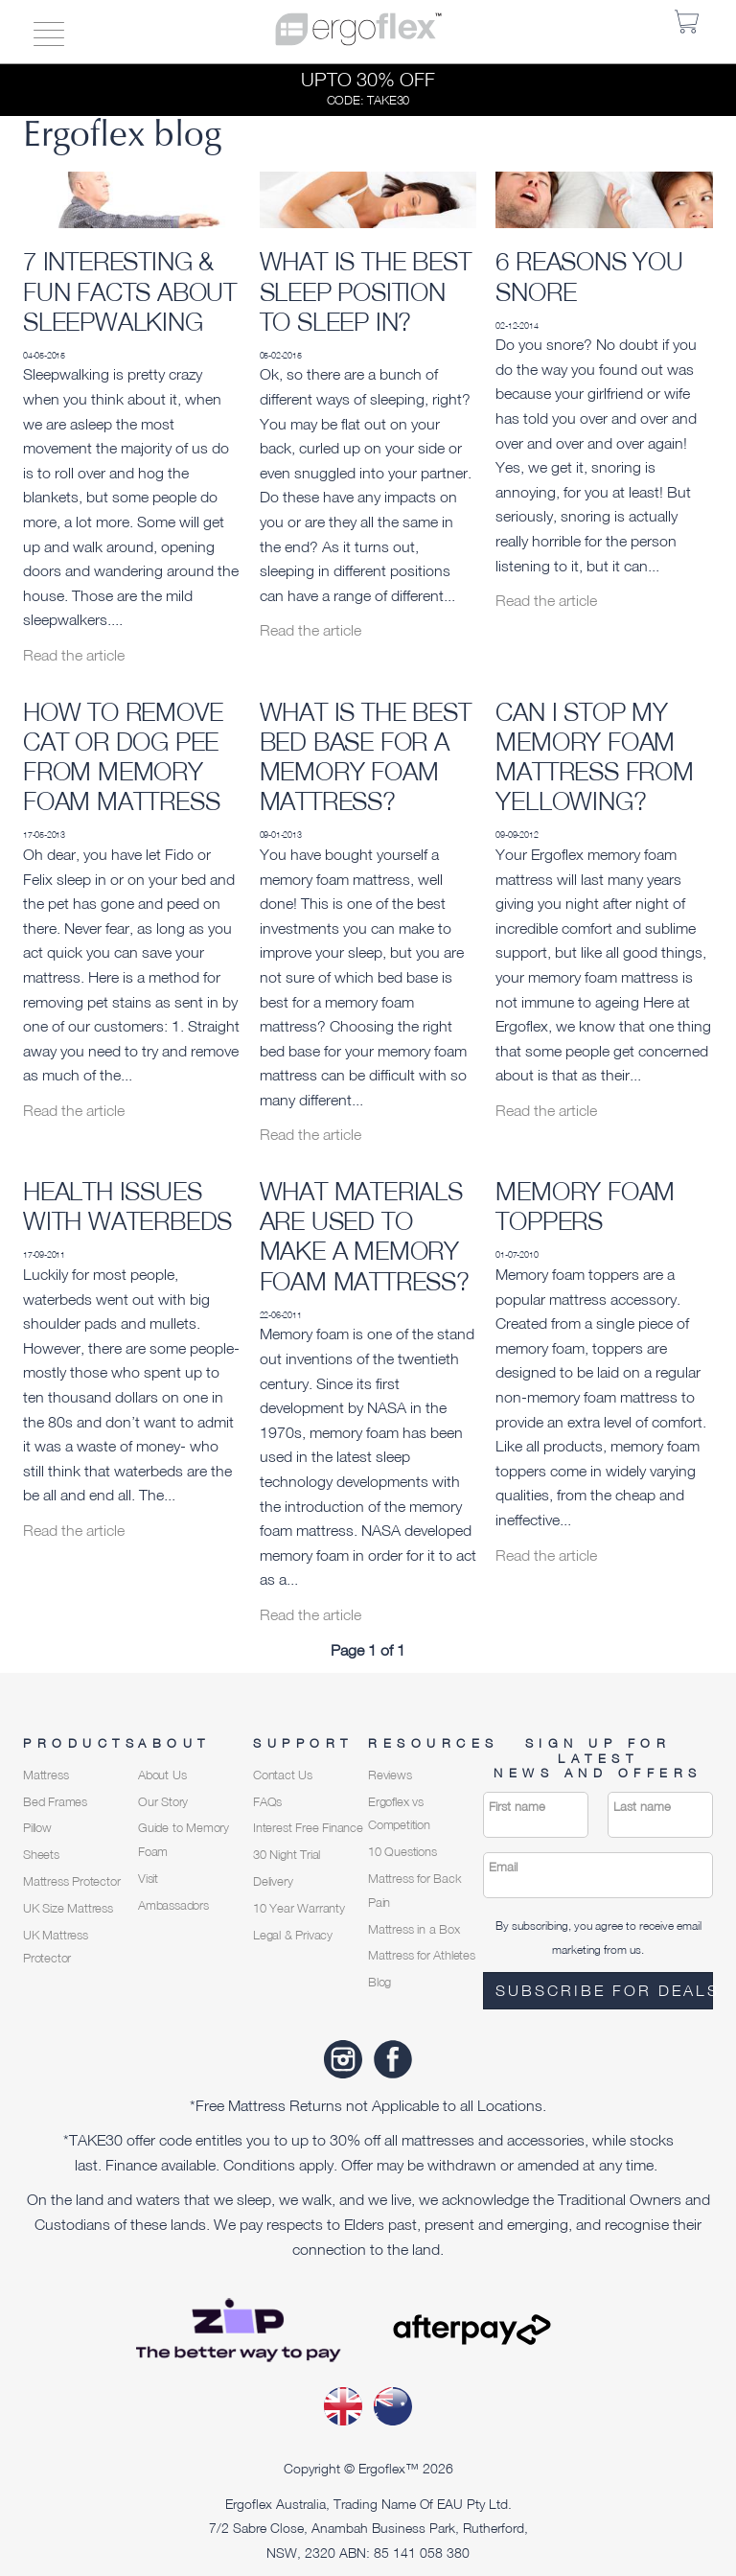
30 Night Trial (286, 1854)
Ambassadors (173, 1905)
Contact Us (282, 1775)
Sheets (41, 1854)
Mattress (45, 1775)
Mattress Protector (71, 1881)
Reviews (390, 1775)
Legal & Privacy (293, 1935)
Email (503, 1867)
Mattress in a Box (414, 1929)
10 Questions (402, 1852)
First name (517, 1806)
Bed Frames (55, 1802)
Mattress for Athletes (421, 1955)
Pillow (37, 1828)
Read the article (74, 654)
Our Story (163, 1802)
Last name (642, 1806)
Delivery (272, 1881)
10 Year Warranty (299, 1908)
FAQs (267, 1802)
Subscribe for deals (604, 1990)
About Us (162, 1775)
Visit (148, 1878)
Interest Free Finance (308, 1828)
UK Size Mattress (68, 1908)
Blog (379, 1982)
